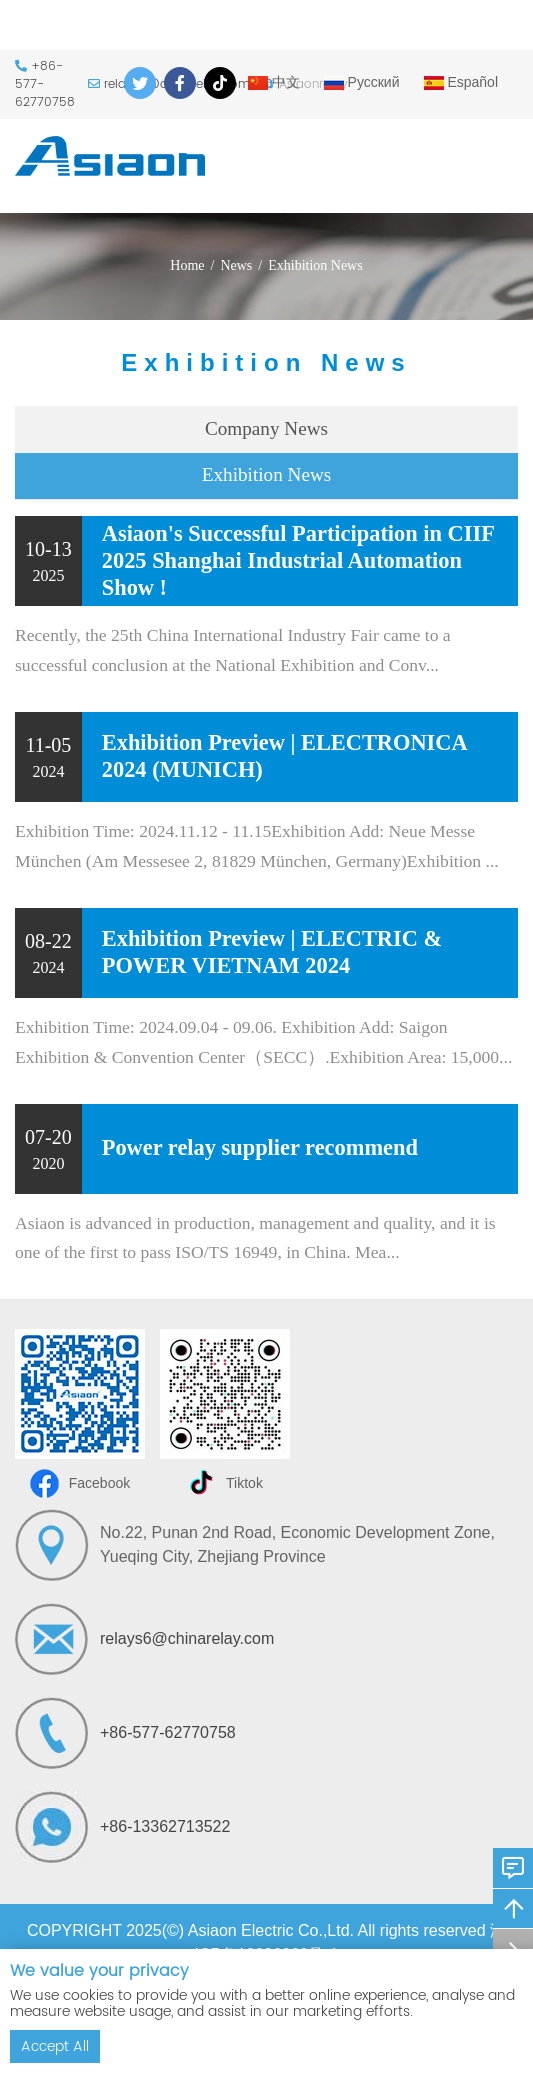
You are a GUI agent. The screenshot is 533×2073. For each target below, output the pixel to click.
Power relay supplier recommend (260, 1147)
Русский (362, 82)
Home (187, 265)
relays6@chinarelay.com (187, 1638)
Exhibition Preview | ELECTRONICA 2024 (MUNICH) (284, 756)
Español (461, 82)
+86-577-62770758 (168, 1732)
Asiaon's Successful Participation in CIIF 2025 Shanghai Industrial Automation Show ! (298, 560)
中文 (274, 82)
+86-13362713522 (165, 1826)
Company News (266, 428)
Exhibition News (315, 265)
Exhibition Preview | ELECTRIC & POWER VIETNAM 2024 (272, 952)
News (236, 265)
